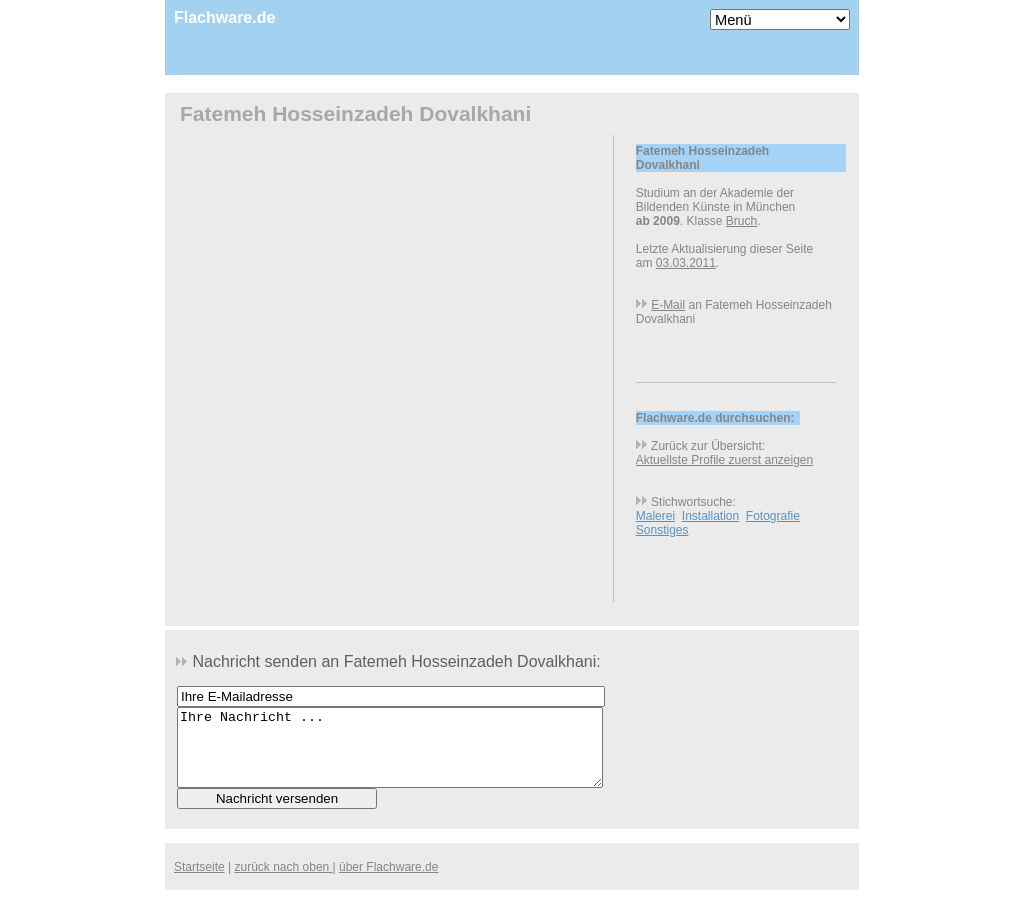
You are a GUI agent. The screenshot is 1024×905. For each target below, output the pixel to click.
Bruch (741, 221)
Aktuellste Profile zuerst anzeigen (724, 460)
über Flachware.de (388, 882)
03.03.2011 (686, 263)
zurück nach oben (284, 882)
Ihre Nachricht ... (390, 755)
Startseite (199, 882)
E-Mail (668, 305)
